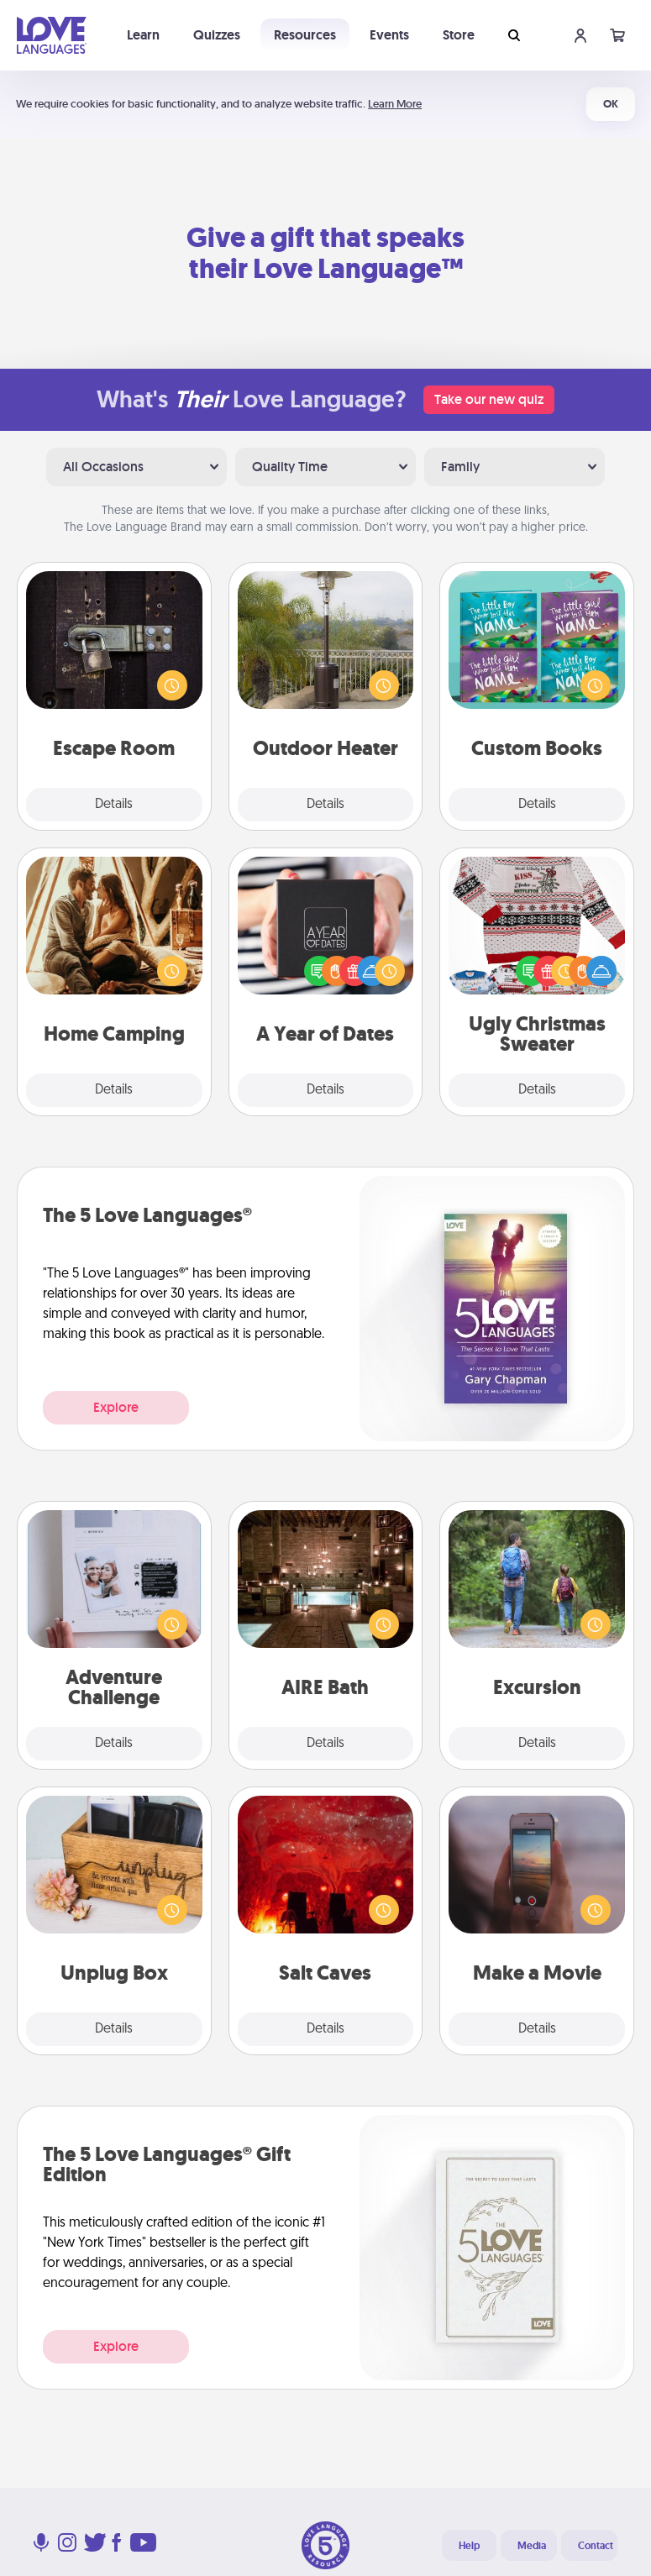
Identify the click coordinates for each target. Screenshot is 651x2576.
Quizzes (216, 35)
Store (459, 35)
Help (469, 2545)
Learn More (395, 104)
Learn (143, 35)
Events (389, 35)
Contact (595, 2545)
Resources (305, 35)
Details (114, 804)
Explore (116, 1407)
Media (531, 2545)
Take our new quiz (488, 399)
